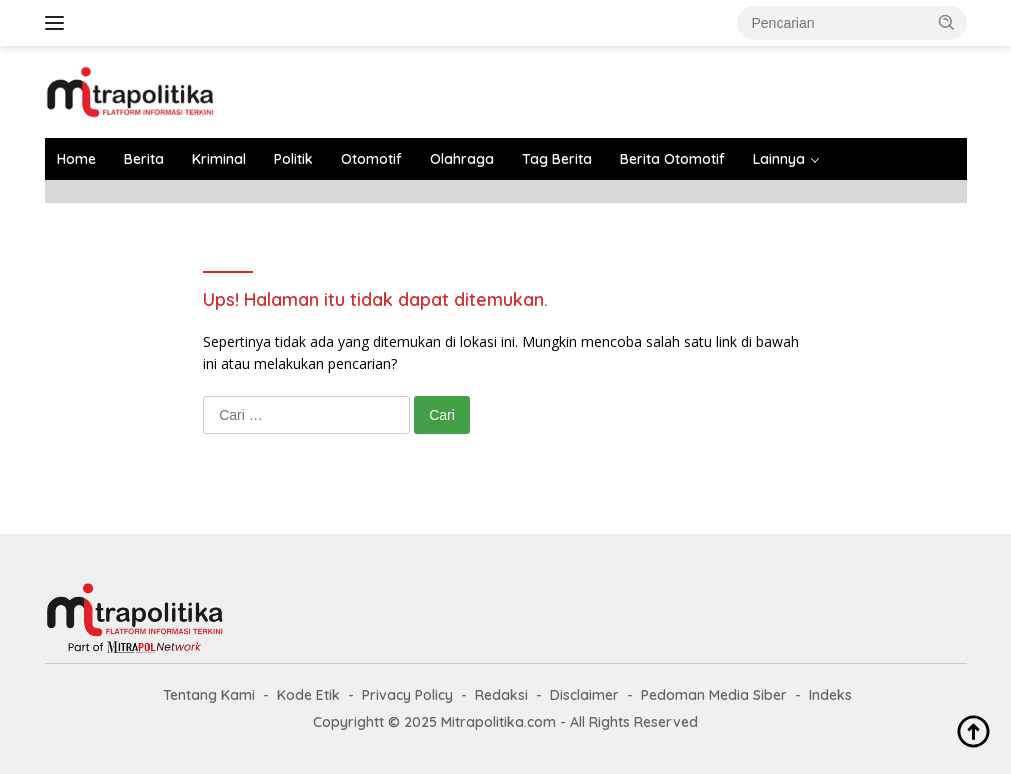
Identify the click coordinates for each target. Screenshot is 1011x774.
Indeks (830, 695)
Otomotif (371, 159)
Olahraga (462, 159)
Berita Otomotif (672, 159)
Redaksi (501, 695)
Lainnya (779, 159)
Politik (293, 159)
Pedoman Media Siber (714, 695)
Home (76, 159)
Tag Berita (557, 159)
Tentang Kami (209, 695)
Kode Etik (308, 695)
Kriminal (219, 159)
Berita (144, 159)
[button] (947, 22)
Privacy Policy (407, 695)
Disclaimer (584, 695)
